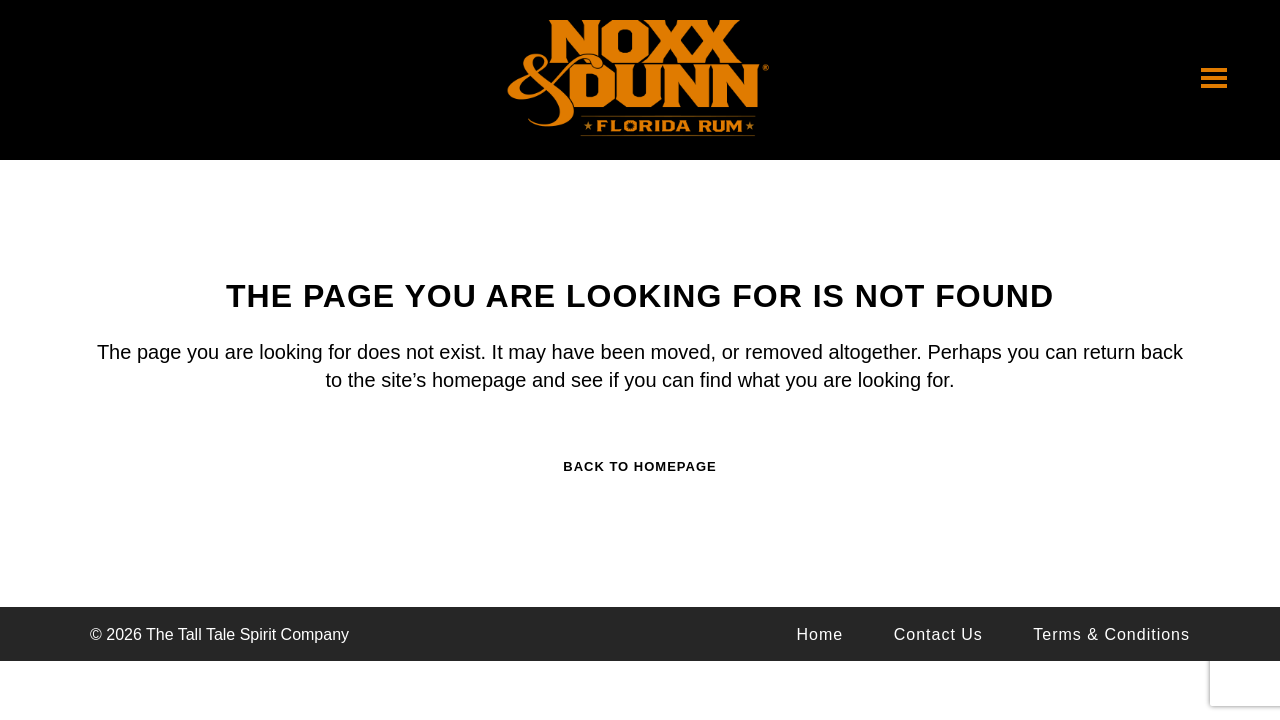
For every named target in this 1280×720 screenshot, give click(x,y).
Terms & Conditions (1111, 634)
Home (820, 634)
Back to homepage (639, 466)
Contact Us (938, 634)
